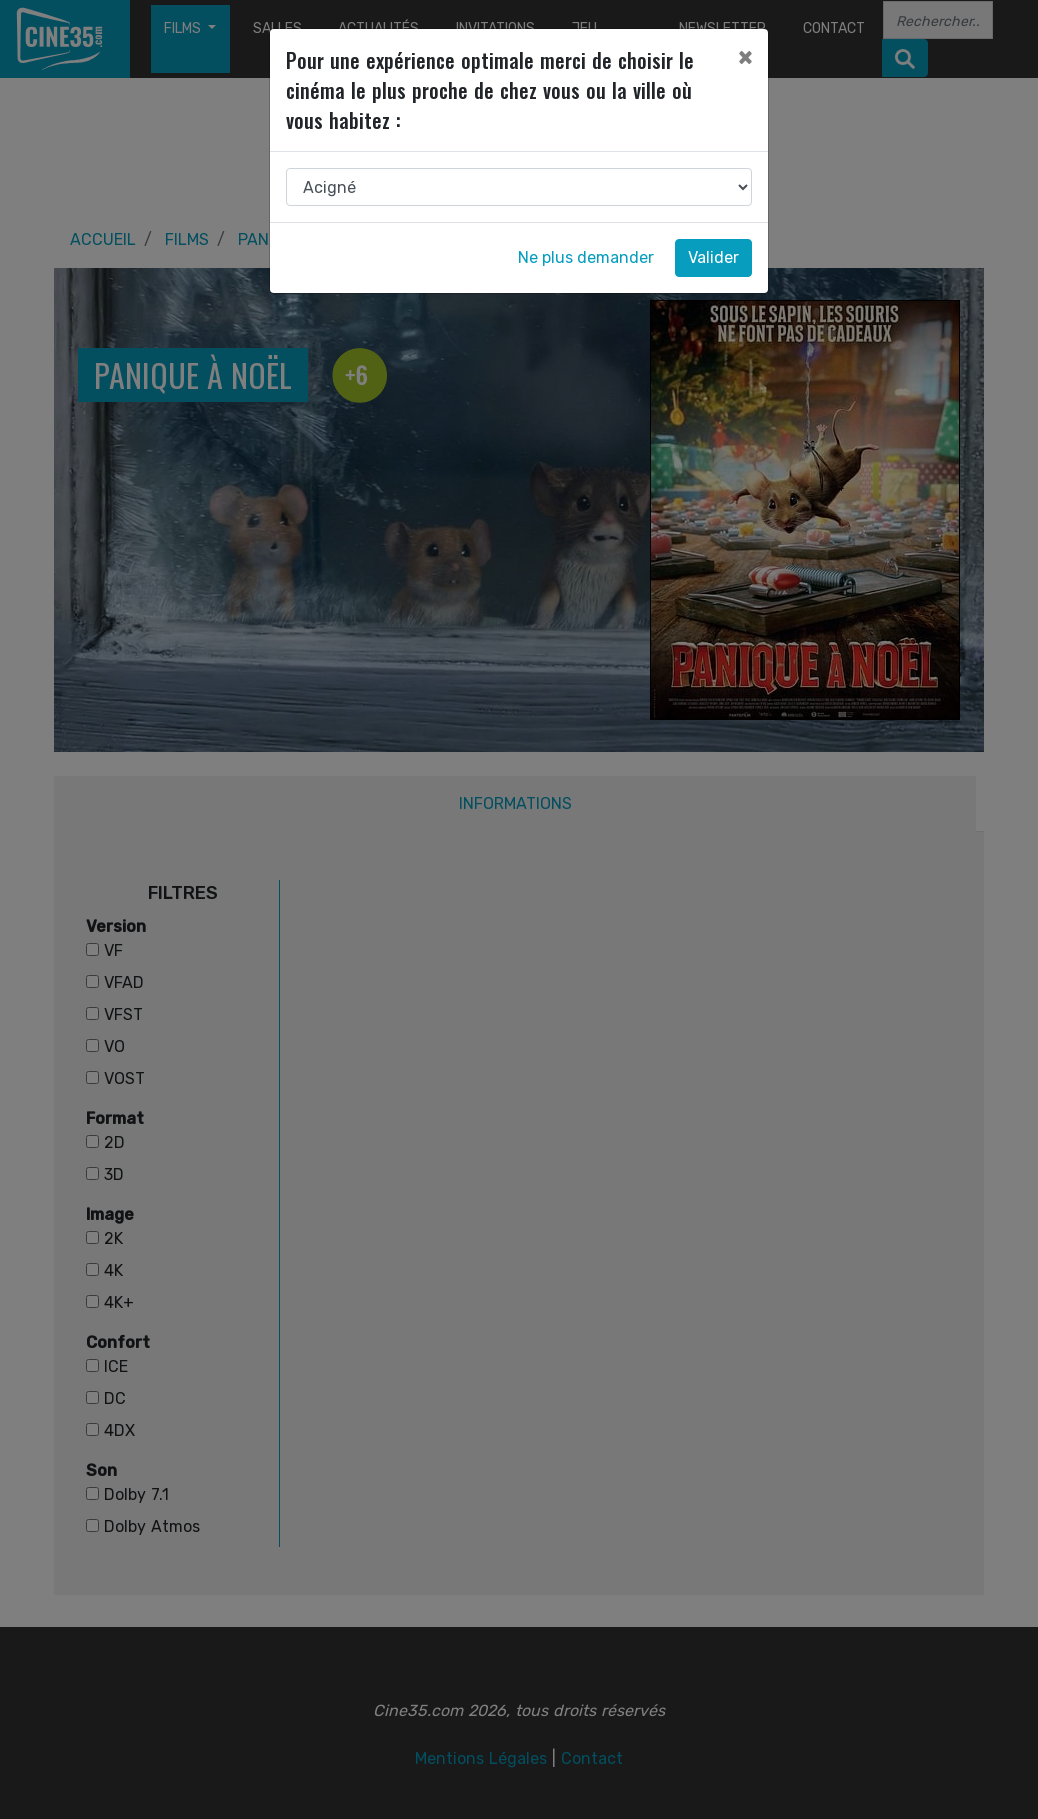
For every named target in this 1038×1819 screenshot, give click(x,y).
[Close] (745, 57)
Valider (713, 257)
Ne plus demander (586, 257)
